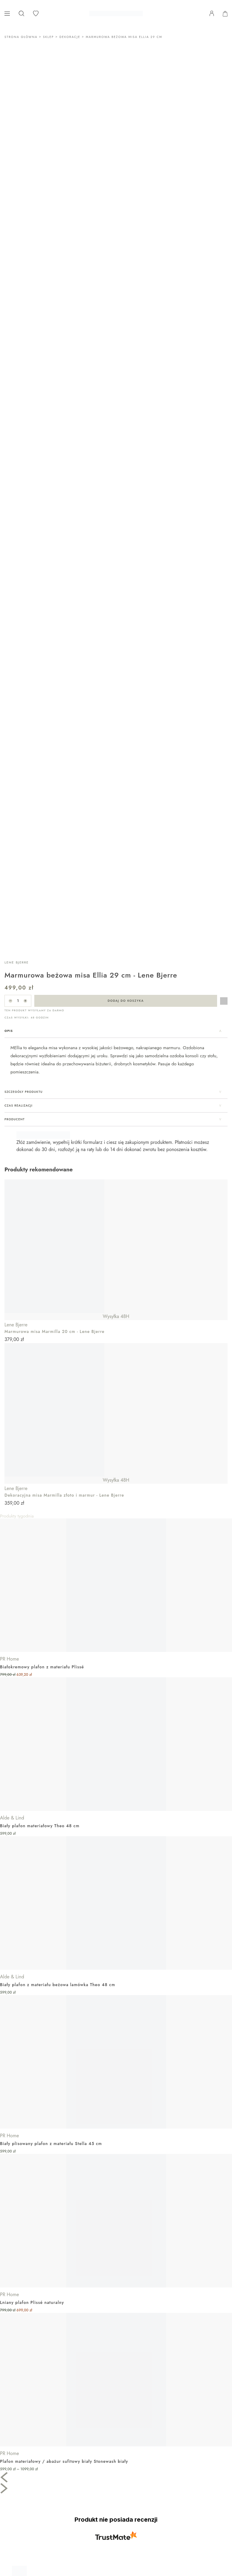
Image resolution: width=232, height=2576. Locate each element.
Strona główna (21, 37)
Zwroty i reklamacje (25, 2438)
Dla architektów (21, 2480)
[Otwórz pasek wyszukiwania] (21, 13)
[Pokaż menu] (7, 14)
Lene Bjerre (16, 523)
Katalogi (14, 2529)
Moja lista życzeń (23, 2514)
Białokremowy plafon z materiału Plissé (42, 1228)
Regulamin (16, 2445)
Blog (10, 2536)
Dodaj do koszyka (126, 562)
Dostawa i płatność (24, 2431)
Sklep (48, 37)
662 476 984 (19, 2396)
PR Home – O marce (27, 2472)
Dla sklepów (18, 2487)
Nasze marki (18, 2521)
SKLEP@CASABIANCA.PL (32, 2403)
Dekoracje (69, 37)
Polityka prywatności (26, 2452)
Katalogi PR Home (24, 2494)
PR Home (9, 1220)
